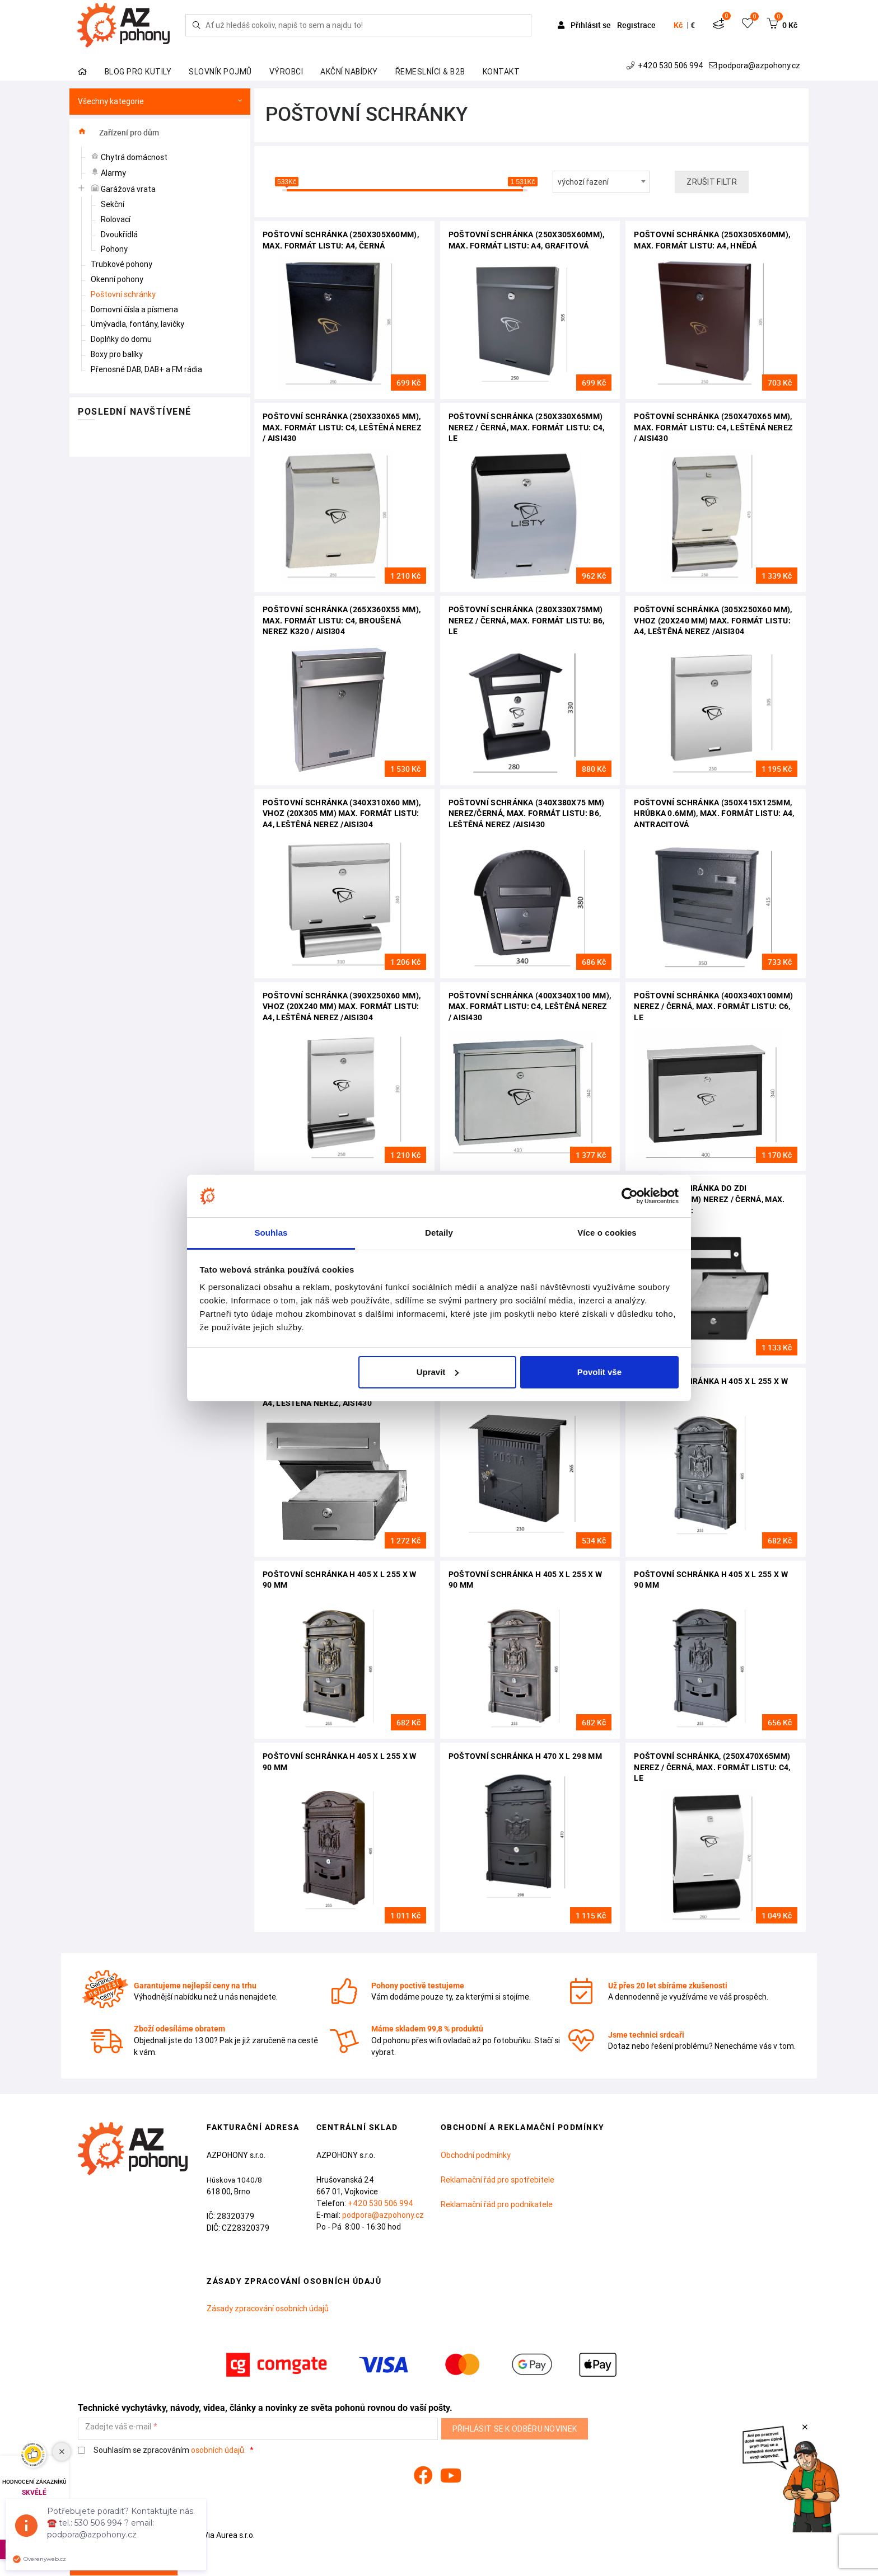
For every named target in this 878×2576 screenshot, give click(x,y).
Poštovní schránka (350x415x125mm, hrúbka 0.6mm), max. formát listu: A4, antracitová (714, 813)
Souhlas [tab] (270, 1232)
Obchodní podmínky (476, 2155)
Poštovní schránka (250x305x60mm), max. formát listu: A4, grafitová (527, 240)
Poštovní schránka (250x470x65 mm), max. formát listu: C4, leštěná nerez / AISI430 (713, 427)
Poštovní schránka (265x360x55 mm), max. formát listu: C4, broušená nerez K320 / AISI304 (342, 620)
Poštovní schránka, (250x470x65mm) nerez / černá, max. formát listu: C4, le (712, 1767)
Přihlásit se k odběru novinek (514, 2429)
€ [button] (692, 25)
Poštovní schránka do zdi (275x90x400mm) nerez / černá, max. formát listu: (709, 1199)
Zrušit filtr (711, 182)
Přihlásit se (585, 25)
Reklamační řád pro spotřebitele (497, 2180)
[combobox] (601, 182)
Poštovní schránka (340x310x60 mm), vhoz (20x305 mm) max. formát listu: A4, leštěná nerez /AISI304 (342, 813)
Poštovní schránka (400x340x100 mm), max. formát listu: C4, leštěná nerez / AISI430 (530, 1006)
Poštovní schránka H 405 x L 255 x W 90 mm (711, 1387)
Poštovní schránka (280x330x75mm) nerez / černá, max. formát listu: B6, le (527, 620)
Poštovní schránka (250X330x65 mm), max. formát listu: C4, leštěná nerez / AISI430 (342, 427)
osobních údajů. (218, 2450)
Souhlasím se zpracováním (162, 2450)
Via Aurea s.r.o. (223, 2535)
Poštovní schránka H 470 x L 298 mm (525, 1756)
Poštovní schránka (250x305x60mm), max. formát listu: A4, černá (341, 240)
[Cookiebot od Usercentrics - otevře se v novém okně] (630, 1196)
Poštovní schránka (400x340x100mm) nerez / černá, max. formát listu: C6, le (713, 1006)
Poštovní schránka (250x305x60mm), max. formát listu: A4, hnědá (712, 240)
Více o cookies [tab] (607, 1232)
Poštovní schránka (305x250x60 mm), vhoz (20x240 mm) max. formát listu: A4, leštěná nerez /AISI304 (713, 620)
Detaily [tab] (439, 1232)
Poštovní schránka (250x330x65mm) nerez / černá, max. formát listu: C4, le (527, 427)
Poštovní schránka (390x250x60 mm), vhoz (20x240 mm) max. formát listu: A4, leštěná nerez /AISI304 (342, 1006)
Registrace (636, 25)
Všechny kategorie (160, 101)
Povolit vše (599, 1372)
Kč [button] (678, 25)
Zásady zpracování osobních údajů (268, 2308)
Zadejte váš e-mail (118, 2427)
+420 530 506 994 (666, 65)
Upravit (438, 1372)
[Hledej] (196, 25)
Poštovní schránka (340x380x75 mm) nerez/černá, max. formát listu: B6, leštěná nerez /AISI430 (527, 813)
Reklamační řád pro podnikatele (497, 2204)
